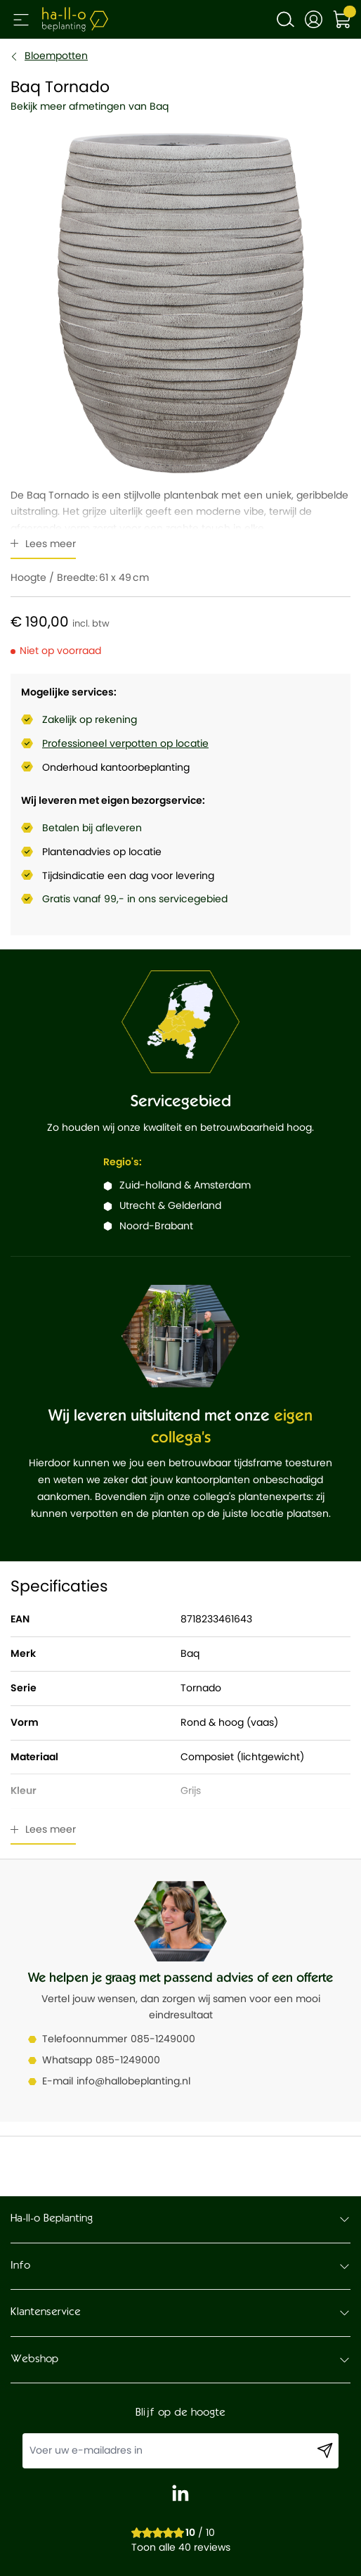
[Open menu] (21, 19)
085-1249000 (163, 2039)
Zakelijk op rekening (89, 719)
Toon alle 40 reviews (180, 2547)
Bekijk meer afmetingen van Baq (90, 106)
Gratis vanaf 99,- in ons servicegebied (135, 899)
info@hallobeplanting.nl (133, 2081)
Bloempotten (56, 56)
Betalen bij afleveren (92, 828)
